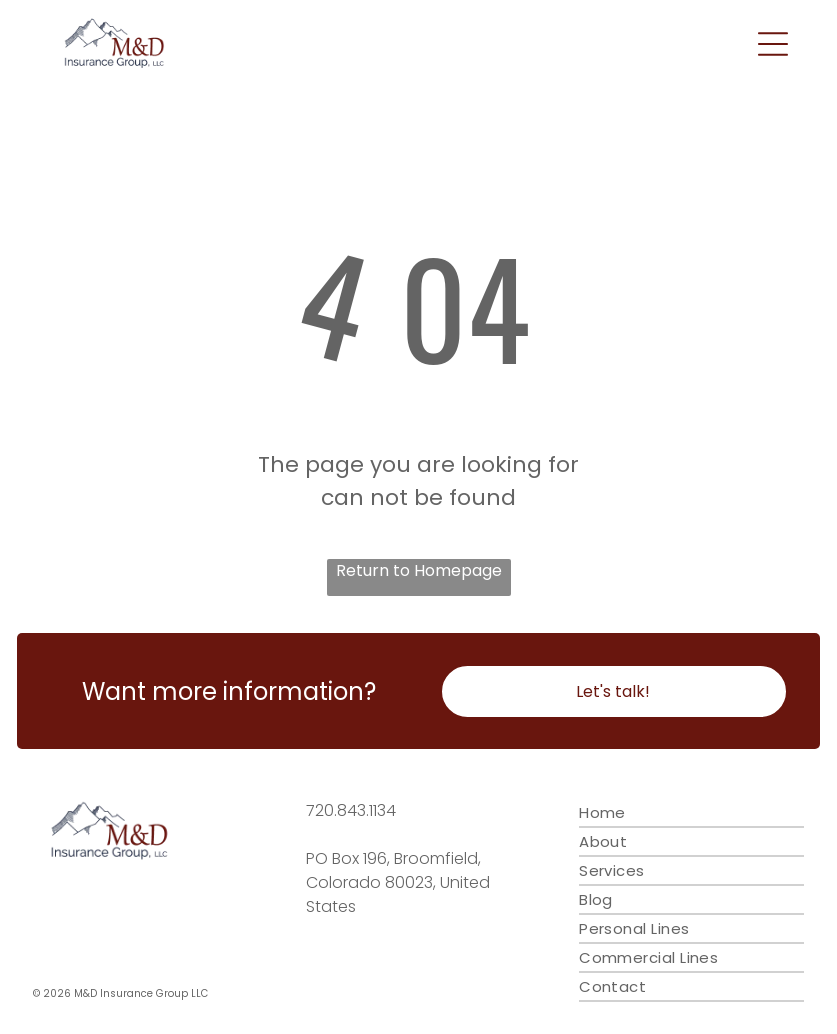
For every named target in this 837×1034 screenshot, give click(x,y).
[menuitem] (691, 813)
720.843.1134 (351, 810)
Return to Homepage (419, 570)
